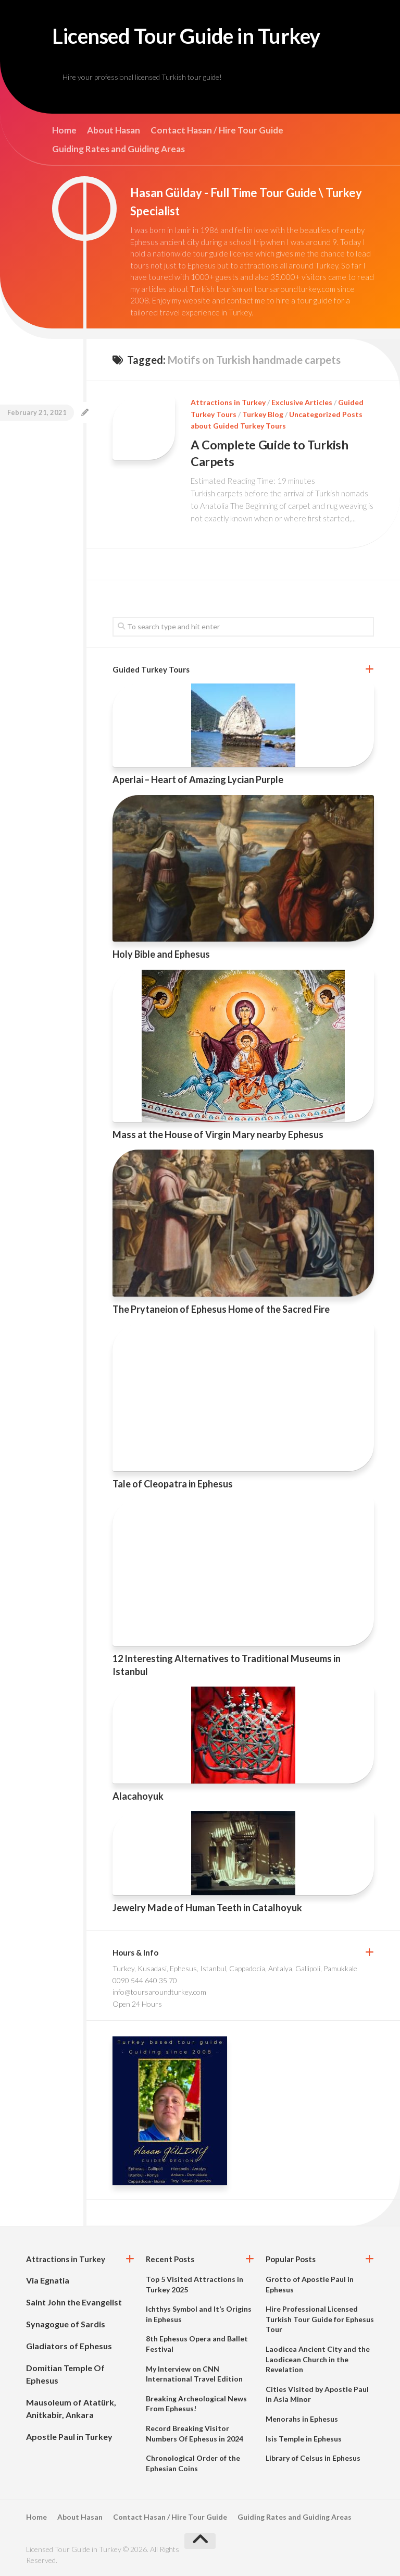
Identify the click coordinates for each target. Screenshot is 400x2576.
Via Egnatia (47, 2280)
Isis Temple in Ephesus (304, 2438)
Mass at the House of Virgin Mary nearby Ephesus (218, 1134)
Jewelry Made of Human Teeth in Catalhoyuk (207, 1907)
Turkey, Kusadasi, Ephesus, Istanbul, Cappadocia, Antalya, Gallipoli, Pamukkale (235, 1968)
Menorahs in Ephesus (302, 2418)
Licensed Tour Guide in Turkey (195, 36)
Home (64, 131)
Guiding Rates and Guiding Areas (118, 150)
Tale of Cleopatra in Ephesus (173, 1483)
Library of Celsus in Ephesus (313, 2457)
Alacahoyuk (138, 1796)
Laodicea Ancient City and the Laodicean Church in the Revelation (318, 2358)
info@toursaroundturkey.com (159, 1991)
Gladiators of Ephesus (69, 2346)
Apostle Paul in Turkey (69, 2436)
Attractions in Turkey (228, 403)
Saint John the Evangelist (74, 2302)
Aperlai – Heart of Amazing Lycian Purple (198, 779)
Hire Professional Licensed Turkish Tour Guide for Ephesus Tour (320, 2319)
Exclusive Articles (301, 403)
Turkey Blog (262, 415)
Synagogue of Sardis (65, 2324)
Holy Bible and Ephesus (161, 954)
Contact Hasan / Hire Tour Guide (217, 131)
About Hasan (113, 131)
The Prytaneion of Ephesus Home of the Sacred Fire (221, 1308)
